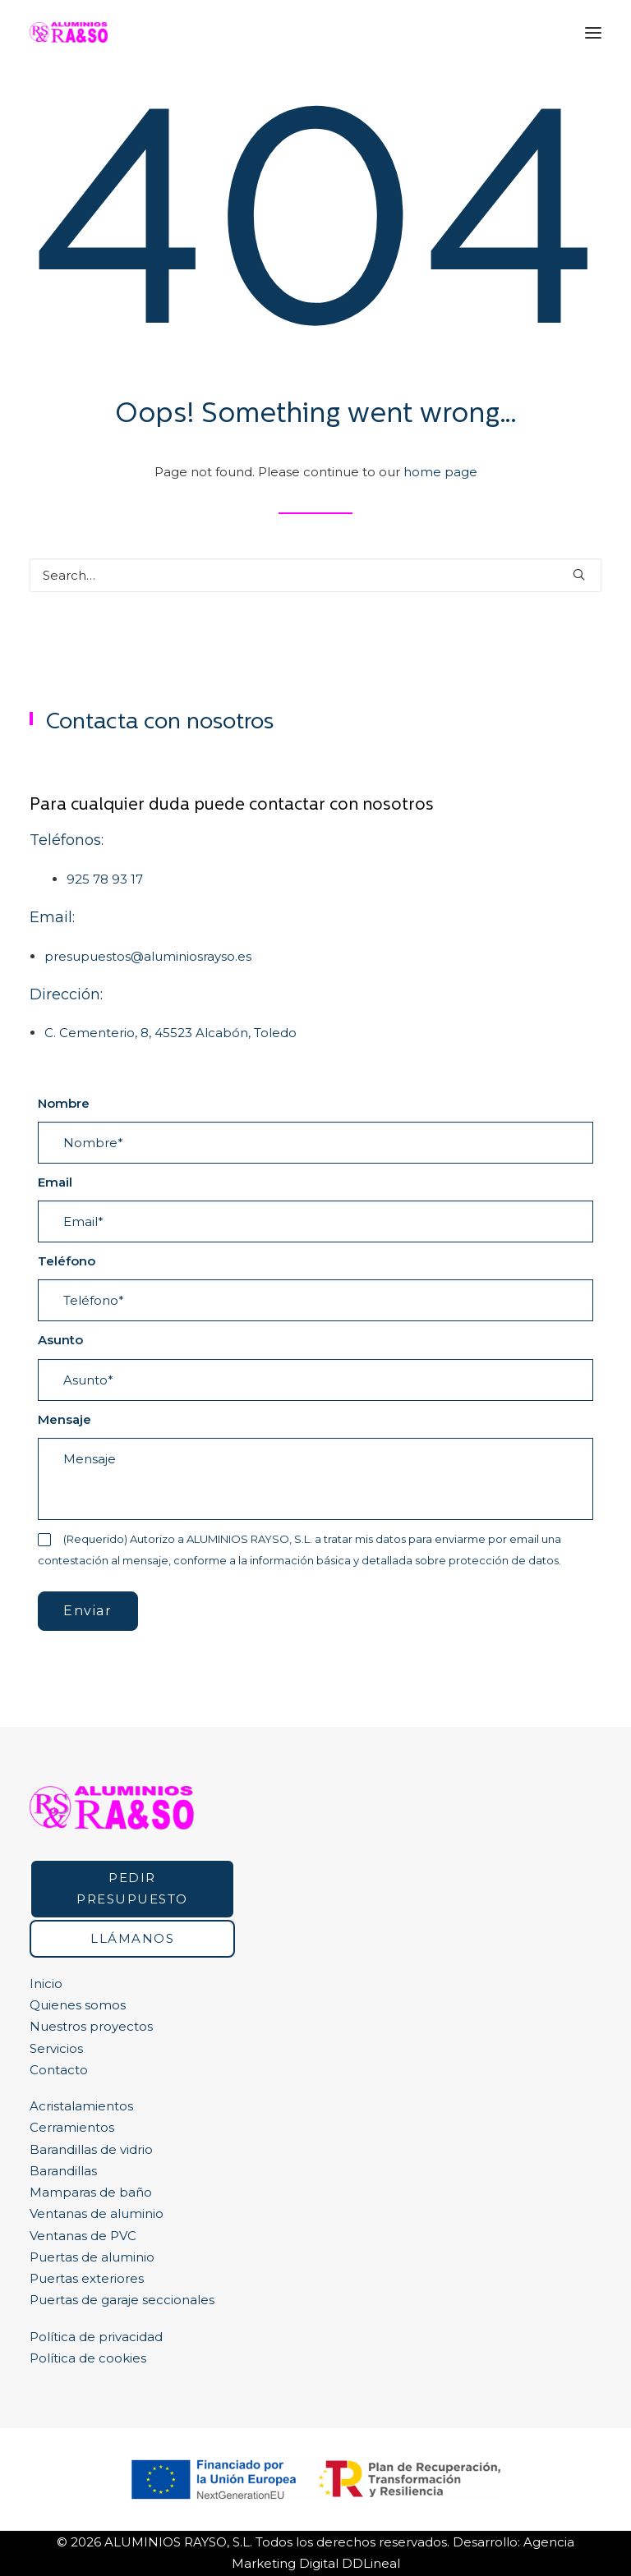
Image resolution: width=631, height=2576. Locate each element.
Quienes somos (78, 2005)
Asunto (60, 1340)
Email (55, 1182)
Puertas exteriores (87, 2278)
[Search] (315, 575)
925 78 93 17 (105, 879)
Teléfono (66, 1261)
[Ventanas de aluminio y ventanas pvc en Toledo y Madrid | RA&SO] (69, 32)
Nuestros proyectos (91, 2026)
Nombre (64, 1103)
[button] (593, 32)
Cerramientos (72, 2127)
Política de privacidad (96, 2336)
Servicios (56, 2048)
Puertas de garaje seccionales (122, 2299)
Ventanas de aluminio (97, 2213)
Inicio (46, 1983)
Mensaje (64, 1419)
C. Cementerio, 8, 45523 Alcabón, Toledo (170, 1032)
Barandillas (63, 2171)
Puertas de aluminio (92, 2257)
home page (440, 472)
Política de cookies (88, 2358)
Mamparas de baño (91, 2192)
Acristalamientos (81, 2106)
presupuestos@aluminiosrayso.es (147, 956)
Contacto (59, 2070)
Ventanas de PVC (83, 2235)
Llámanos (132, 1938)
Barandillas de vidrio (91, 2149)
